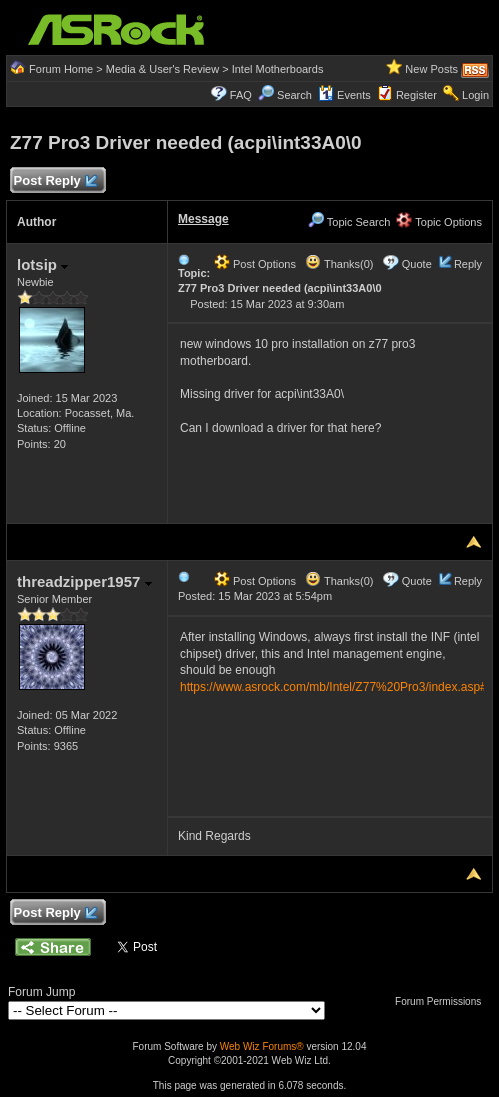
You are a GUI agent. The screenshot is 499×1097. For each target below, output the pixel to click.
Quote (417, 264)
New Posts (431, 69)
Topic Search (349, 222)
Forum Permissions (443, 1001)
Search (294, 95)
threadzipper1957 (84, 581)
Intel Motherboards (278, 69)
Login (475, 95)
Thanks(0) (339, 264)
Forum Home (61, 69)
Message (203, 219)
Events (344, 95)
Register (416, 95)
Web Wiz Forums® (262, 1046)
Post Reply (55, 181)
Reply (468, 264)
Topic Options (439, 222)
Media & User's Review (162, 69)
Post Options (255, 264)
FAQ (241, 95)
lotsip (42, 264)
